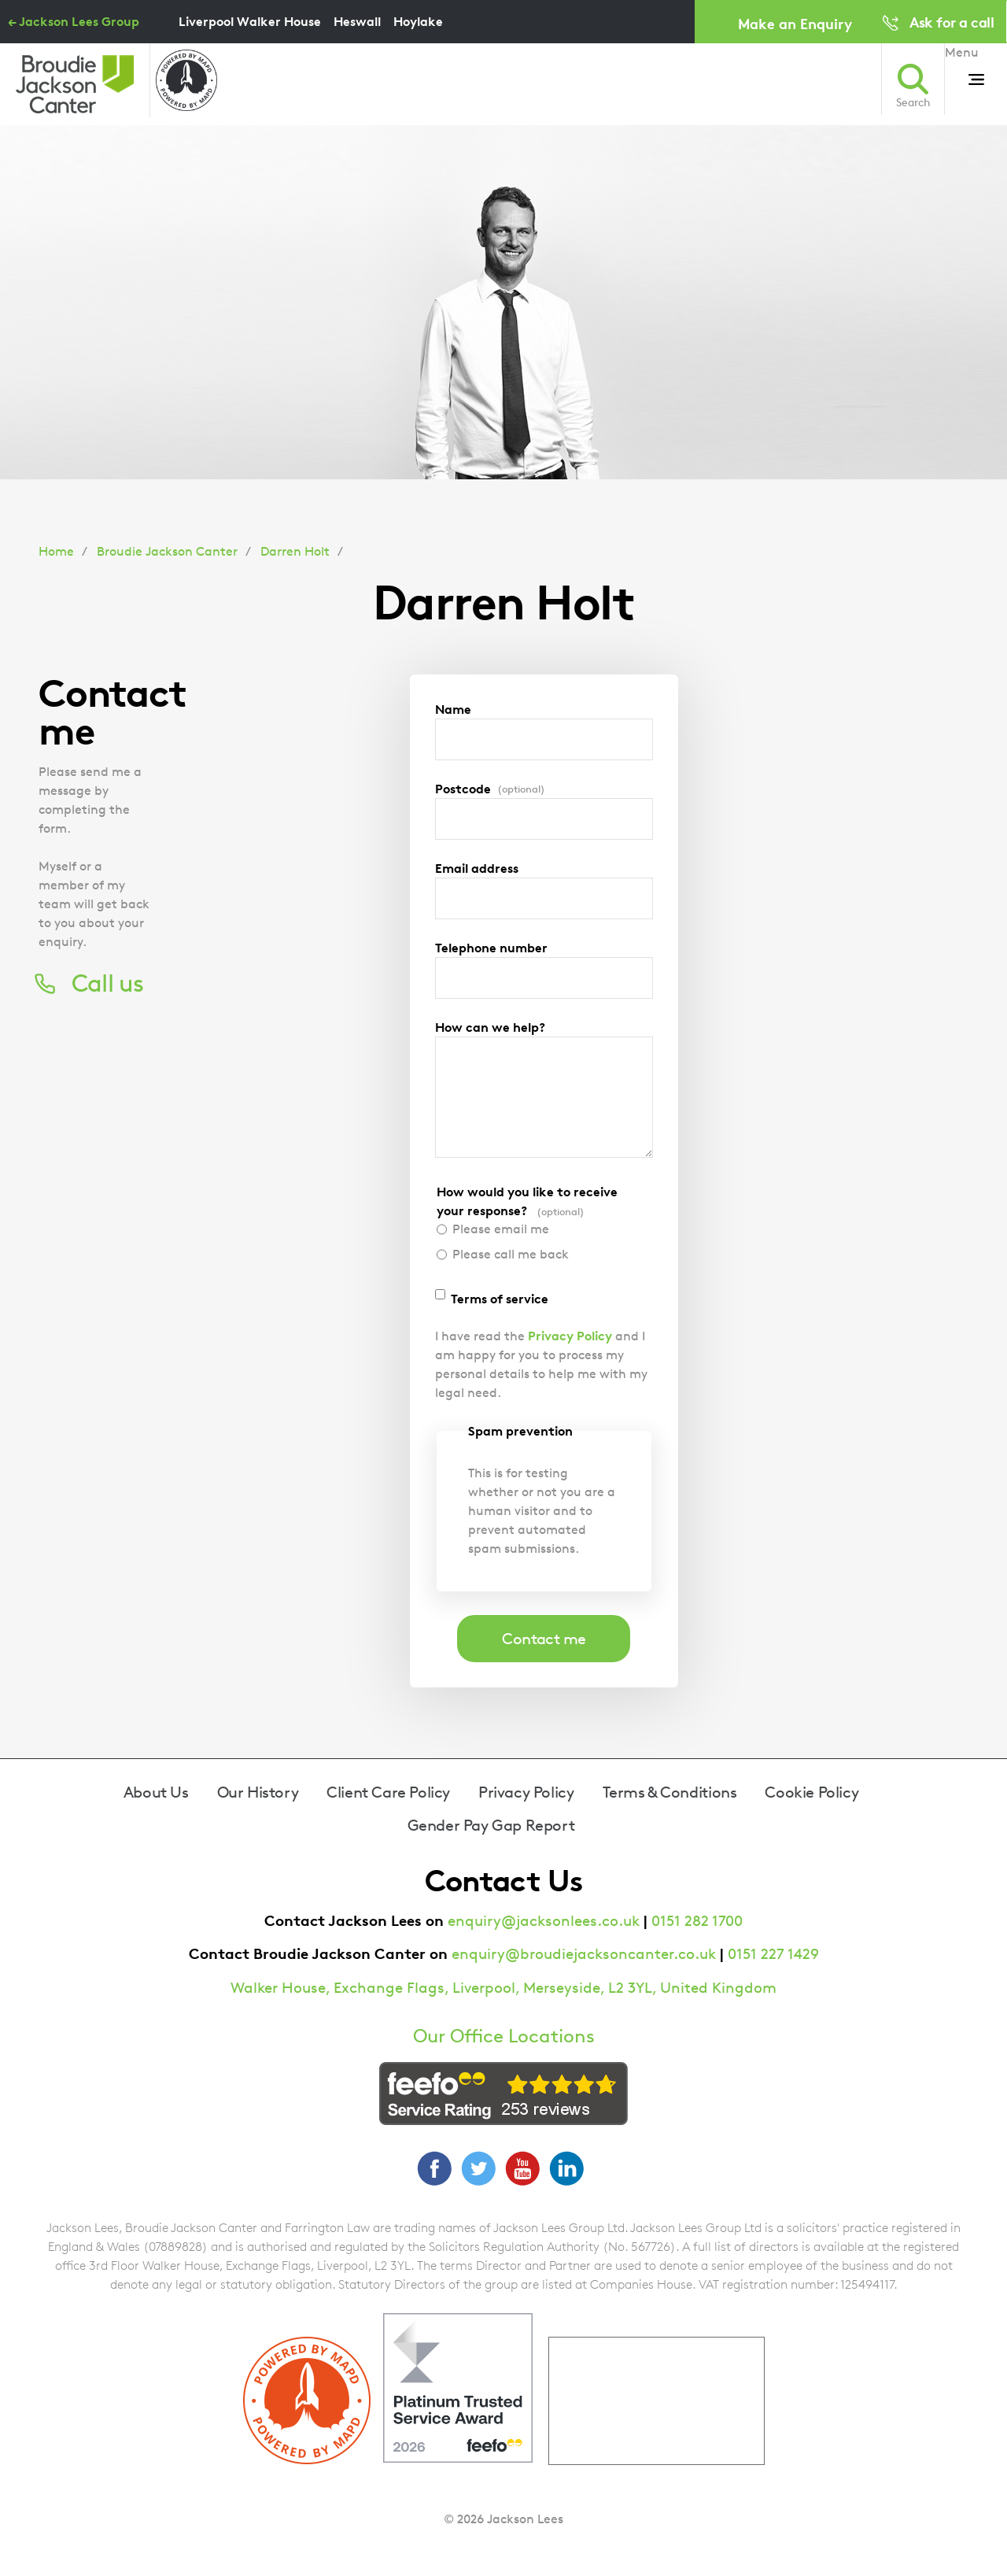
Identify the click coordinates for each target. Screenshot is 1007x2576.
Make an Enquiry (795, 23)
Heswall (357, 21)
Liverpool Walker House (250, 21)
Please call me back (510, 1254)
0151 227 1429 (773, 1954)
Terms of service (499, 1298)
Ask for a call (951, 22)
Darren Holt (295, 551)
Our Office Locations (504, 2036)
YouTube (522, 2168)
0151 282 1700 (697, 1921)
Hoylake (418, 21)
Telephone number (491, 947)
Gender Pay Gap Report (491, 1825)
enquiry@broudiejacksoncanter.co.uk (584, 1954)
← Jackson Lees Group (73, 21)
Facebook (434, 2168)
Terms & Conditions (670, 1792)
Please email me (500, 1228)
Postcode (490, 788)
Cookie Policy (811, 1792)
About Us (156, 1792)
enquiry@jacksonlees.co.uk (544, 1921)
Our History (258, 1792)
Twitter (478, 2168)
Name (453, 709)
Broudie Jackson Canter (167, 551)
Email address (476, 868)
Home (56, 551)
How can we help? (490, 1027)
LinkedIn (566, 2168)
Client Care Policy (388, 1792)
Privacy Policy (570, 1335)
